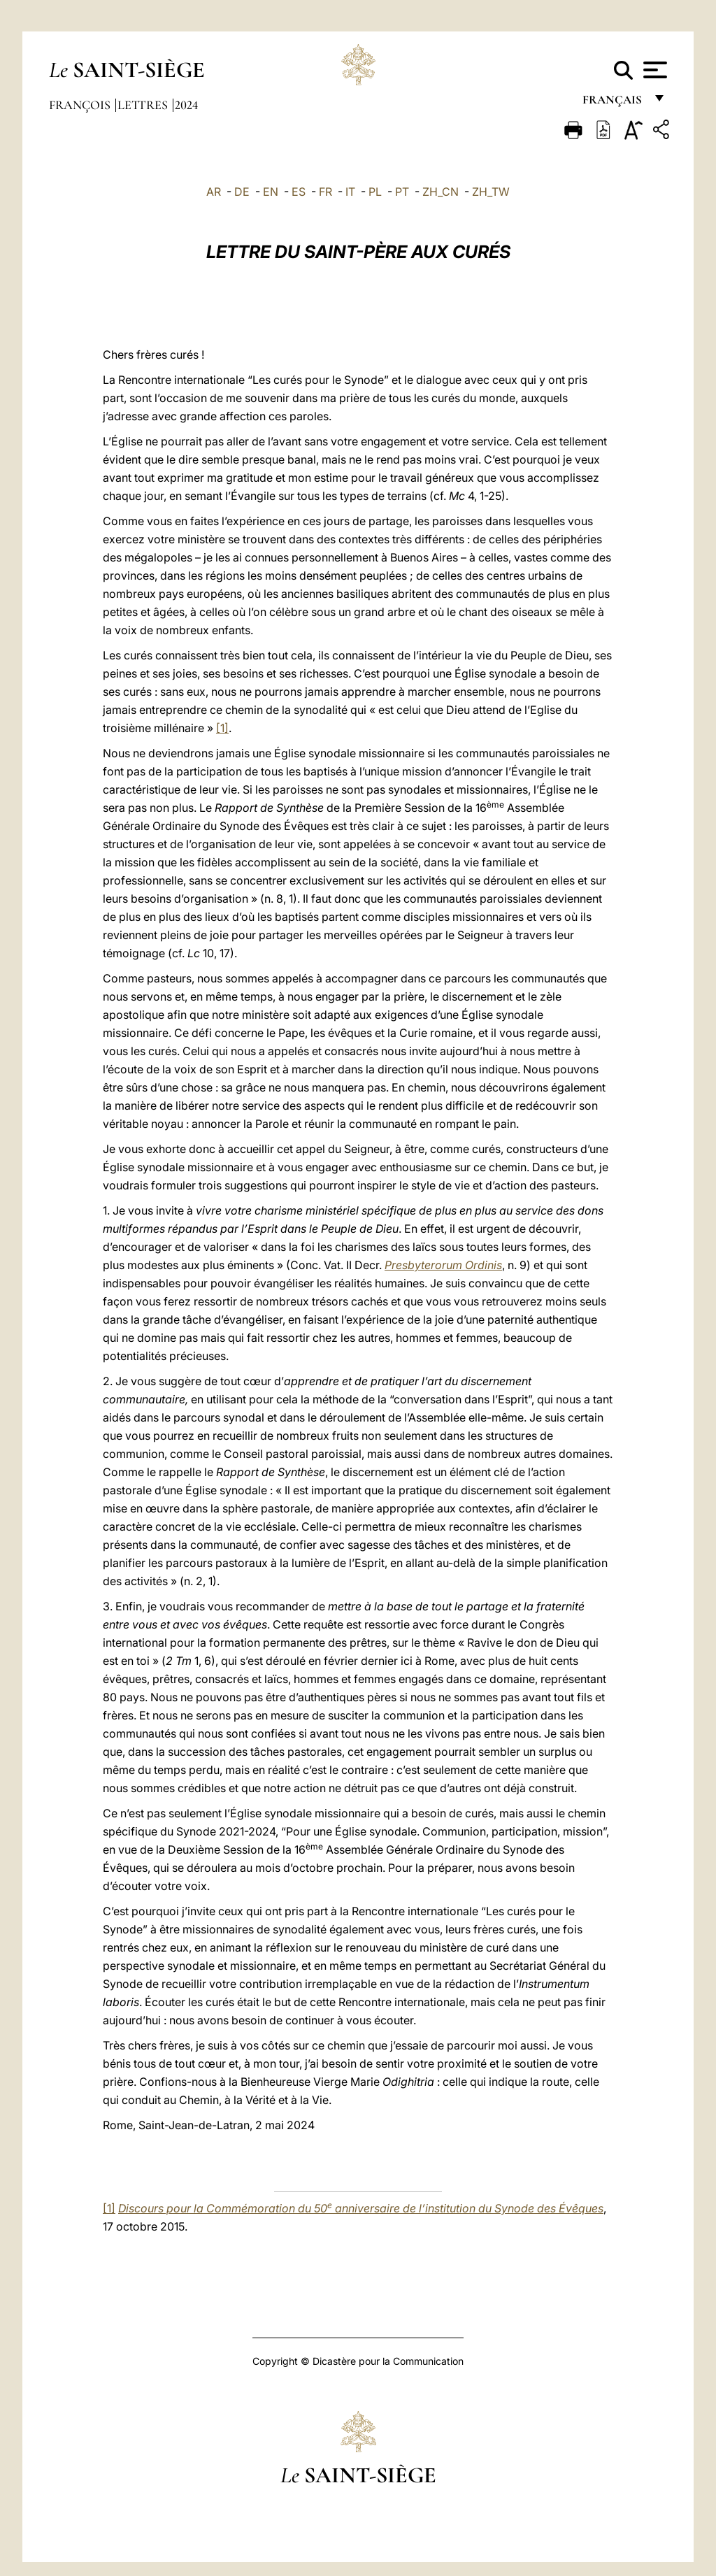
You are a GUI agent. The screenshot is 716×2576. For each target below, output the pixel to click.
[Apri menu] (653, 70)
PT (402, 192)
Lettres (144, 105)
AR (213, 192)
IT (350, 192)
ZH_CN (440, 192)
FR (325, 192)
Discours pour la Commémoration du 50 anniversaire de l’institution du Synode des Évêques (360, 2208)
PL (375, 192)
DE (242, 192)
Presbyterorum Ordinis (443, 1265)
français (613, 103)
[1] (222, 728)
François (81, 105)
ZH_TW (491, 192)
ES (299, 192)
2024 (186, 105)
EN (270, 192)
